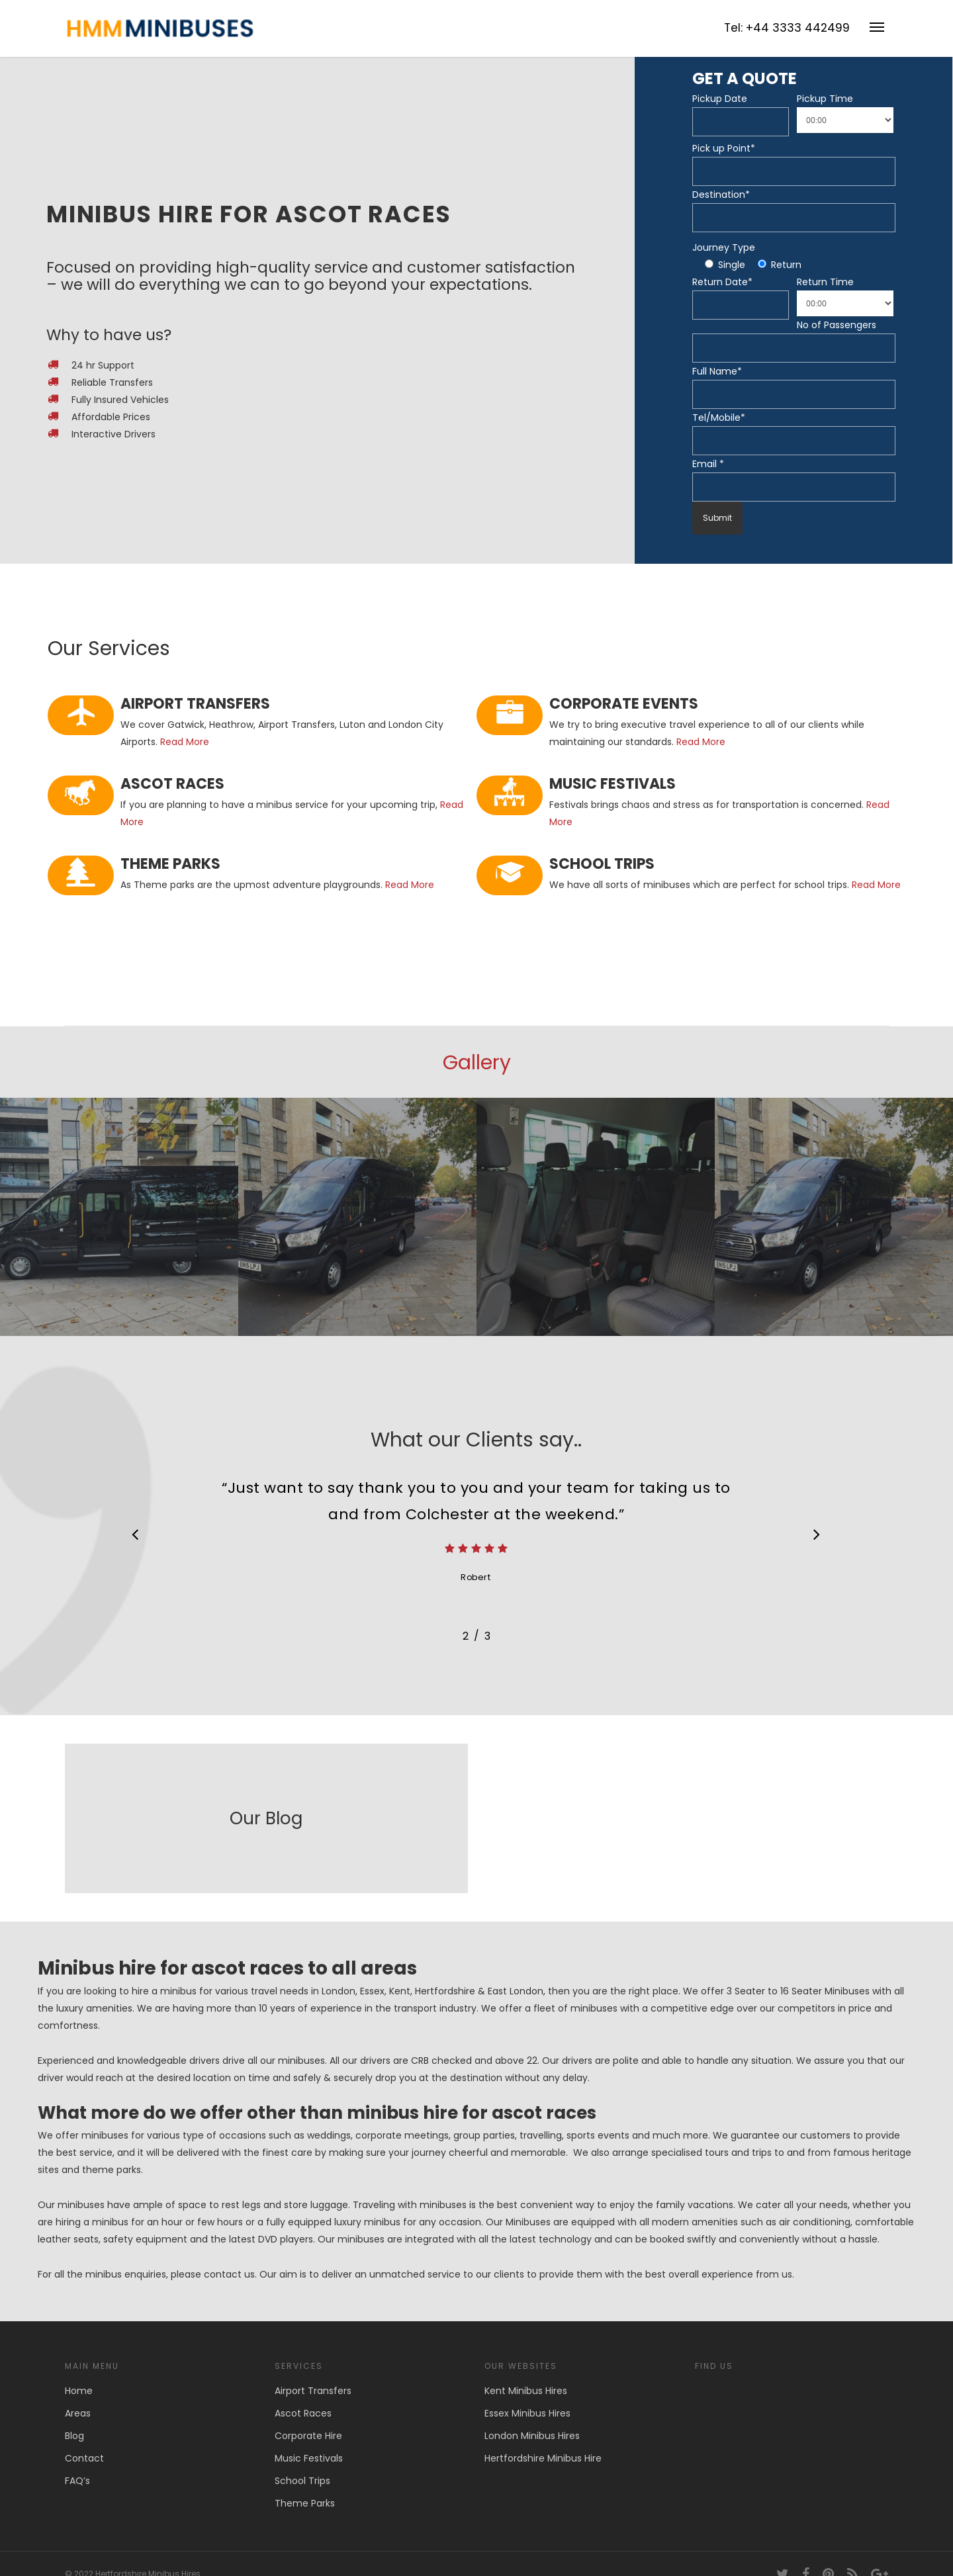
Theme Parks (305, 2503)
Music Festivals (309, 2458)
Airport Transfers (313, 2390)
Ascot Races (303, 2413)
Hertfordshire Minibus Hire (543, 2458)
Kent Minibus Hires (525, 2390)
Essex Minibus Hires (527, 2413)
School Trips (302, 2480)
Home (79, 2390)
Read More (184, 741)
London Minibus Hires (532, 2435)
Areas (78, 2413)
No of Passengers (836, 325)
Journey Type (723, 247)
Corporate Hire (308, 2435)
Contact (84, 2458)
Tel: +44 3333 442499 (787, 28)
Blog (74, 2435)
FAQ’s (77, 2480)
